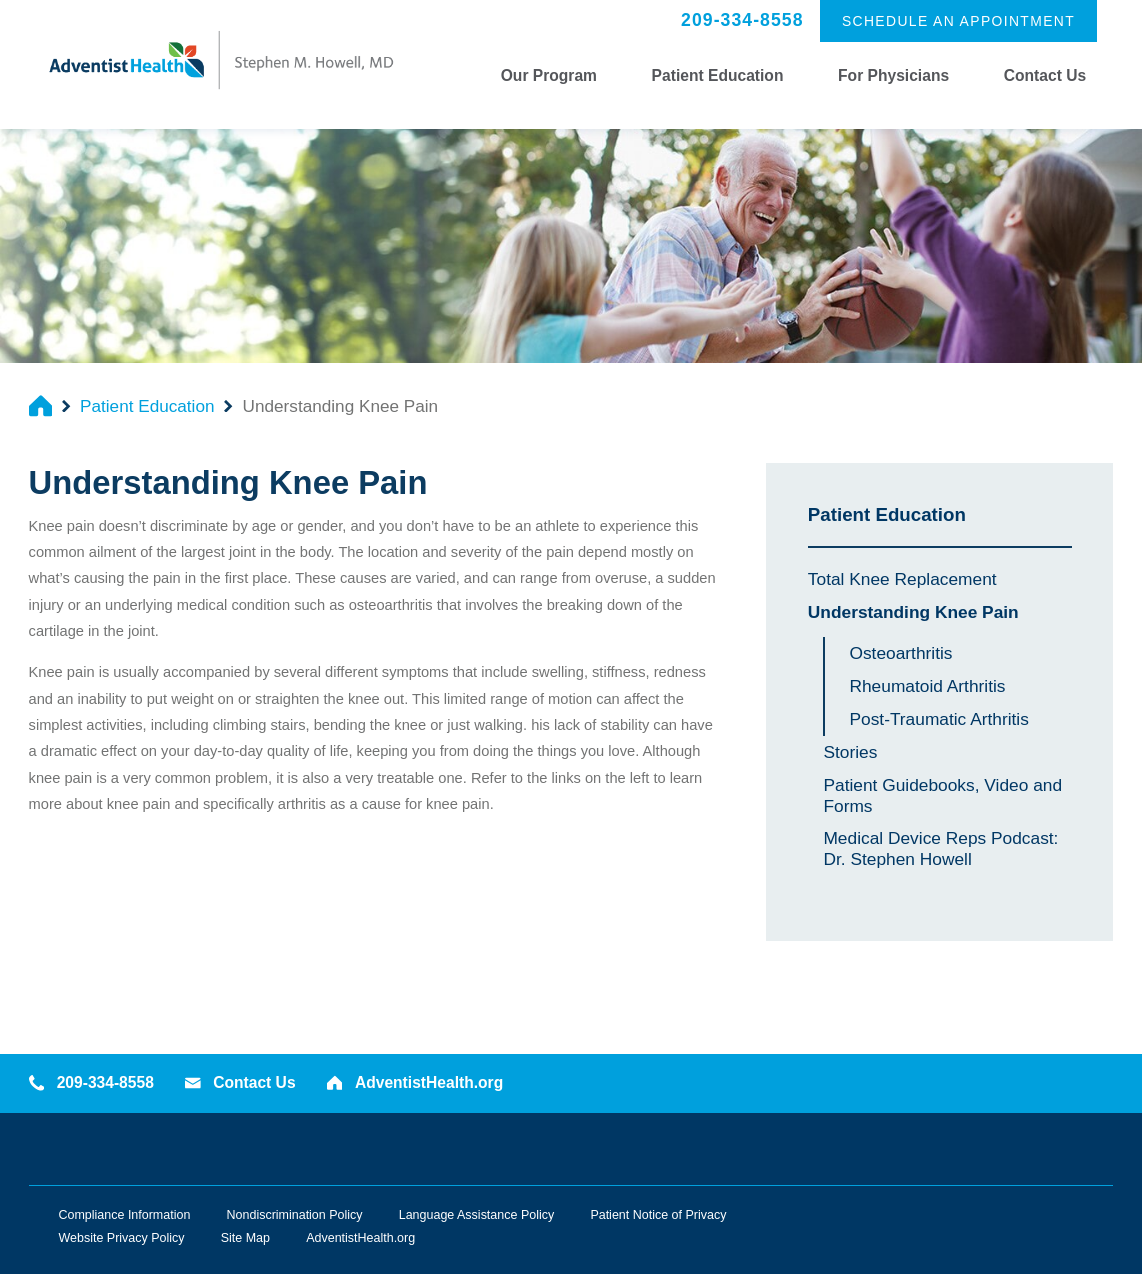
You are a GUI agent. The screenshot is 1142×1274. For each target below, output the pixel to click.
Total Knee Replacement (902, 579)
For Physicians (893, 75)
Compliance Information (125, 1215)
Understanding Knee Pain (913, 612)
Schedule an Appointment (958, 21)
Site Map (245, 1238)
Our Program (549, 75)
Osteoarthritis (900, 653)
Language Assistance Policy (476, 1215)
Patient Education (718, 75)
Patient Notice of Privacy (658, 1215)
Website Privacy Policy (122, 1238)
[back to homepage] (40, 405)
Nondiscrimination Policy (295, 1215)
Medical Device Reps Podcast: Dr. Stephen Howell (940, 848)
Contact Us (1045, 75)
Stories (850, 752)
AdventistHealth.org (415, 1082)
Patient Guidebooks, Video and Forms (942, 795)
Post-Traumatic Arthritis (938, 719)
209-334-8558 (742, 20)
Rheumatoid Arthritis (927, 686)
